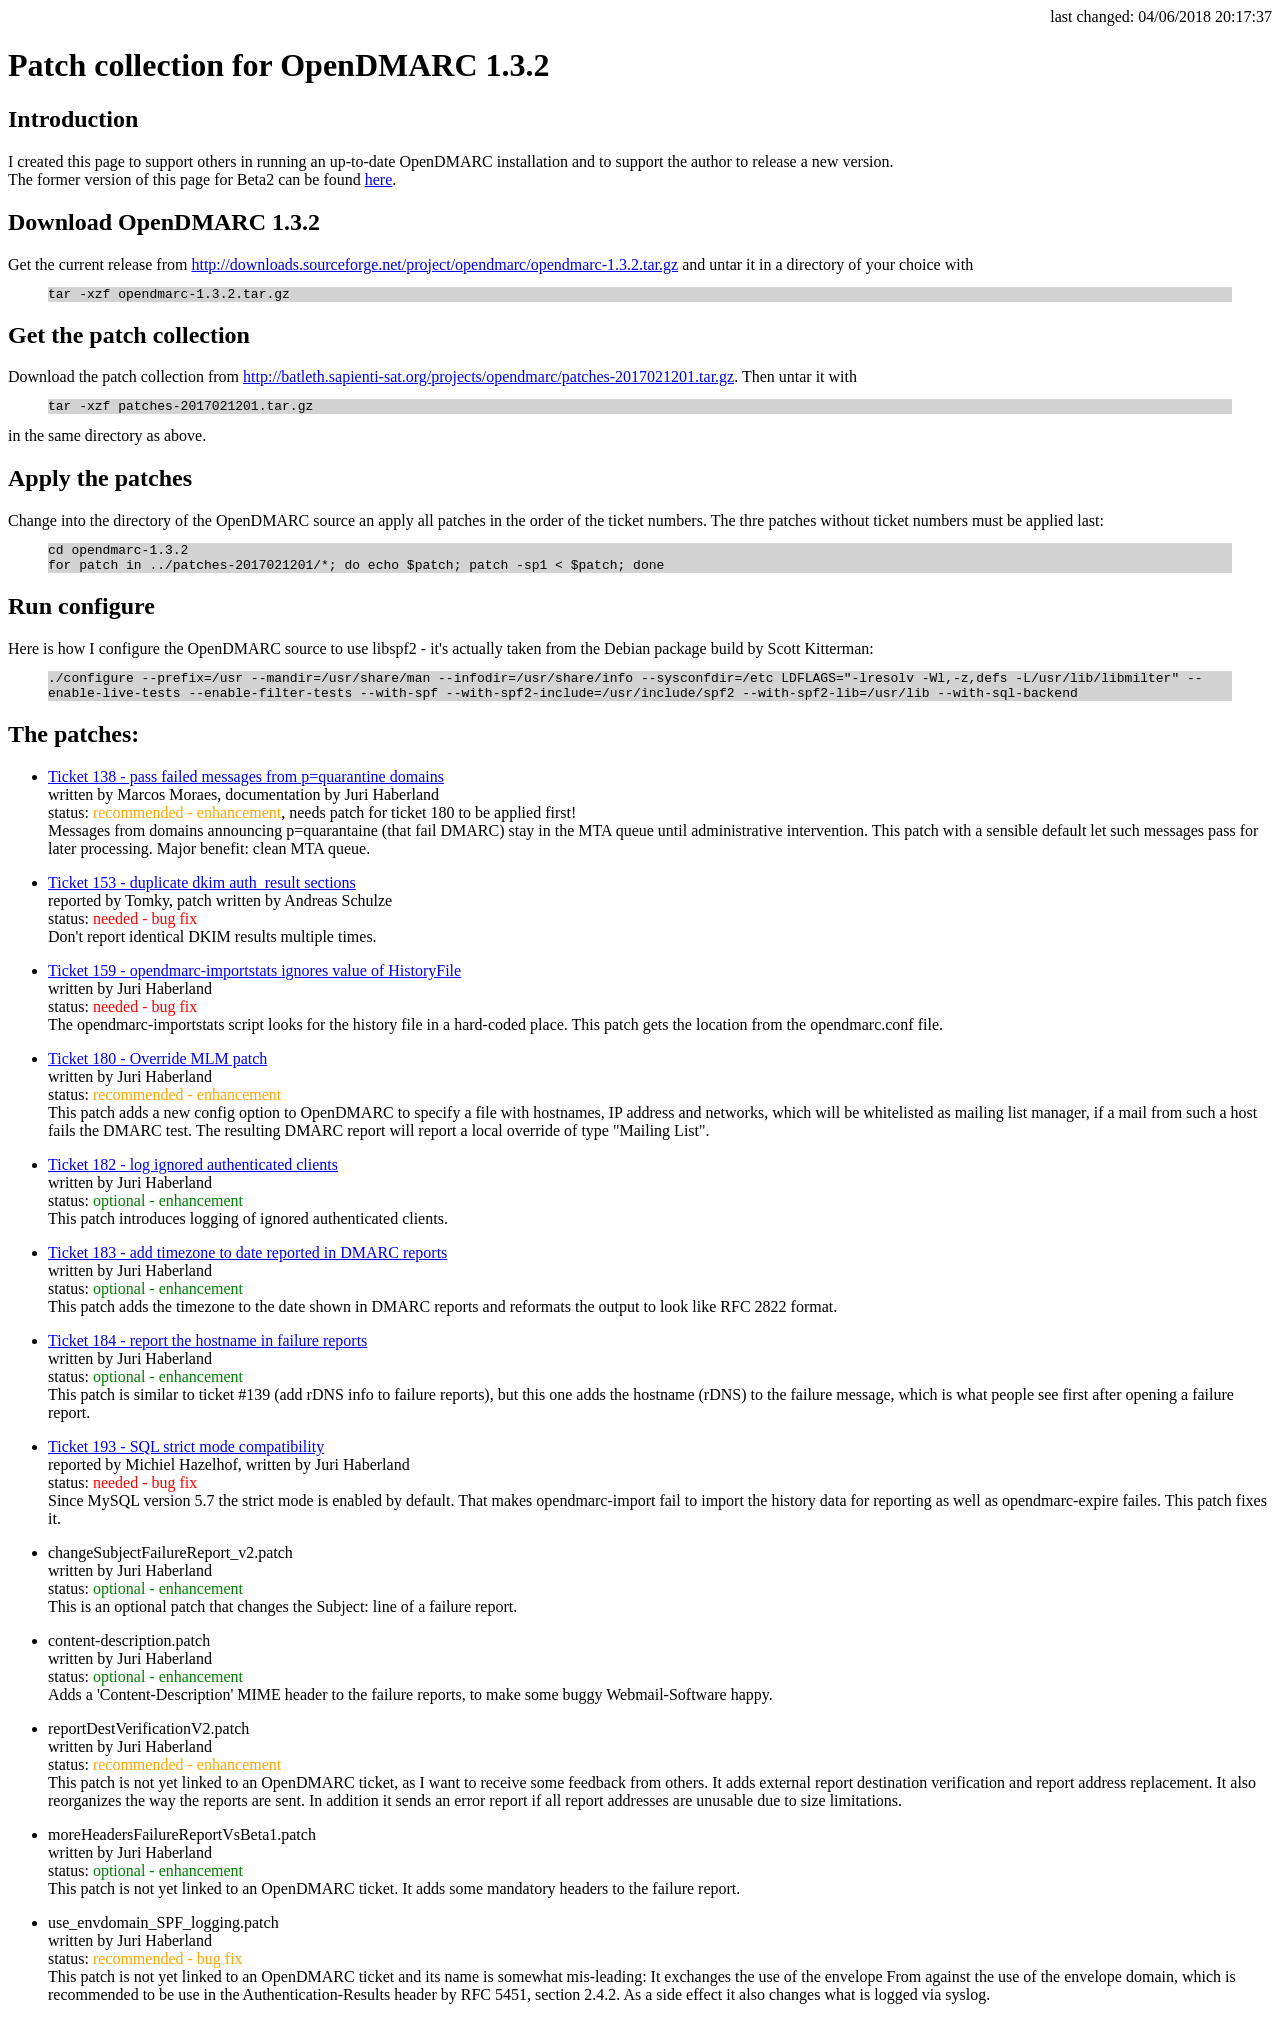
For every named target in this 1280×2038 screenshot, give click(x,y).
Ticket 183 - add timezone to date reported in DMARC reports (247, 1270)
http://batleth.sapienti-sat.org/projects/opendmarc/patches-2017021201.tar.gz (488, 379)
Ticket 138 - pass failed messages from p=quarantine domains (246, 794)
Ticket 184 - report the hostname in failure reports (207, 1358)
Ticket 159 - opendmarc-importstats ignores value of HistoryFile (254, 988)
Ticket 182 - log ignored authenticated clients (193, 1182)
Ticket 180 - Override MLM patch (157, 1076)
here (379, 179)
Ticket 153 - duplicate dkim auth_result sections (202, 900)
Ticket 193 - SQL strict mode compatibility (186, 1464)
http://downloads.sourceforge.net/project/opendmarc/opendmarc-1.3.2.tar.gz (434, 264)
